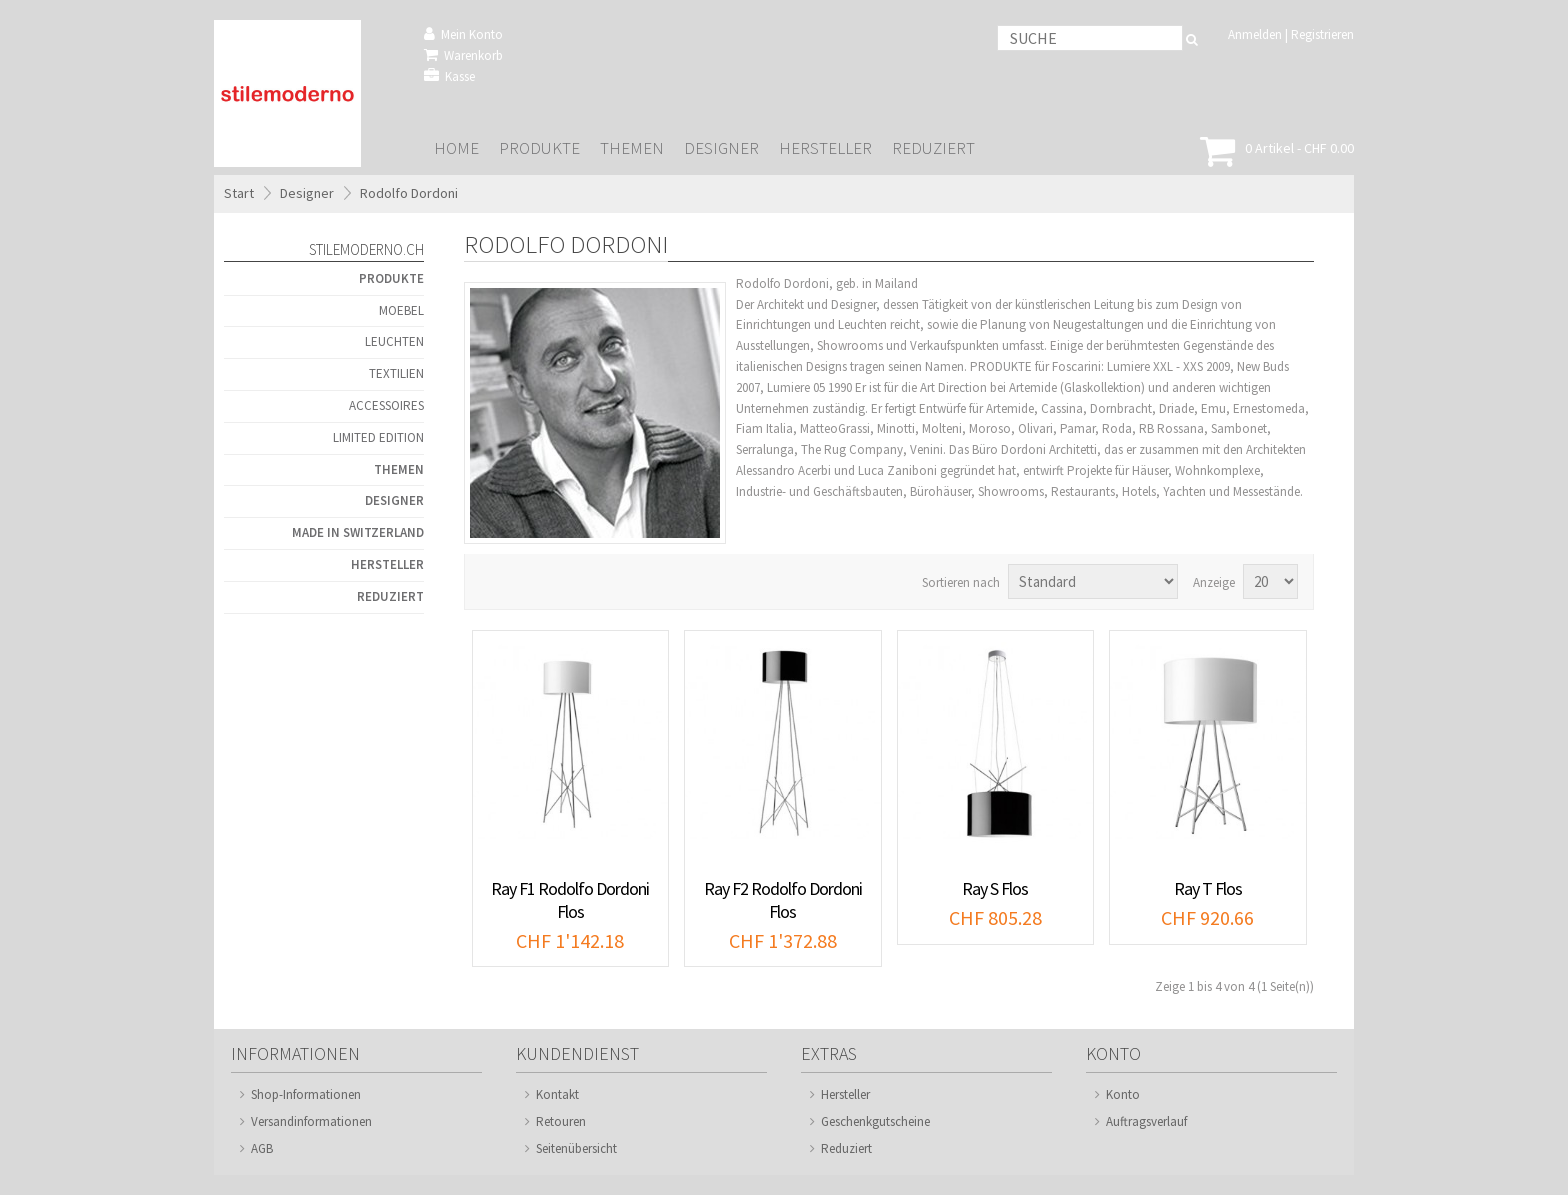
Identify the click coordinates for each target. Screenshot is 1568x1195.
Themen (632, 148)
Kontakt (557, 1094)
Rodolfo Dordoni (409, 193)
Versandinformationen (311, 1121)
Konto (1123, 1094)
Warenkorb (463, 55)
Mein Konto (463, 34)
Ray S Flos (995, 888)
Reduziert (933, 148)
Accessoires (386, 405)
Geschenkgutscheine (875, 1121)
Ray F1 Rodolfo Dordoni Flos (570, 900)
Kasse (449, 76)
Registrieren (1322, 34)
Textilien (396, 373)
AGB (262, 1148)
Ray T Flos (1208, 888)
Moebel (401, 310)
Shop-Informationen (306, 1094)
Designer (721, 148)
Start (239, 193)
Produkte (539, 148)
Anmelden (1255, 34)
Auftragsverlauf (1146, 1121)
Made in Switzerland (358, 532)
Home (456, 148)
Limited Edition (378, 437)
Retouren (561, 1121)
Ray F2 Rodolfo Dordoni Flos (783, 900)
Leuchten (394, 341)
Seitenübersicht (576, 1148)
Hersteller (825, 148)
